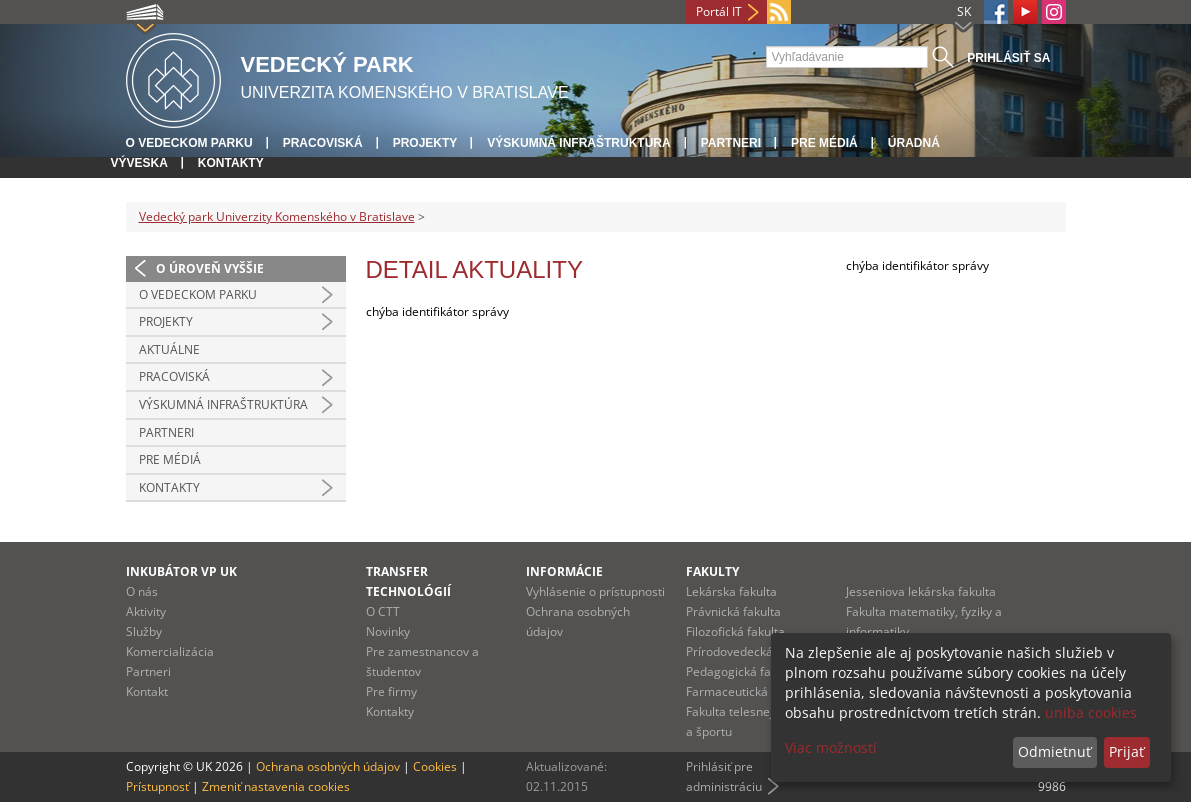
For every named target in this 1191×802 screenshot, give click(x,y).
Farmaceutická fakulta (747, 691)
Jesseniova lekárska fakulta (921, 591)
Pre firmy (391, 691)
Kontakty (231, 163)
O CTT (383, 611)
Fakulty (712, 571)
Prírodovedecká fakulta (750, 651)
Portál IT (719, 11)
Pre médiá (824, 143)
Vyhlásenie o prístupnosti (595, 591)
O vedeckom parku (189, 143)
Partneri (731, 143)
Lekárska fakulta (731, 591)
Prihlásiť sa (1008, 58)
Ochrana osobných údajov (328, 766)
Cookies (435, 766)
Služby (144, 631)
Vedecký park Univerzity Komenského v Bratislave (277, 216)
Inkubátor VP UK (181, 571)
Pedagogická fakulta (742, 671)
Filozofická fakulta (735, 631)
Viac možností (831, 747)
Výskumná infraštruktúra (578, 143)
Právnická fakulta (733, 611)
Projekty (425, 143)
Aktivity (146, 611)
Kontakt (147, 691)
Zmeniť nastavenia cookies (276, 786)
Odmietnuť (1054, 751)
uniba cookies (1091, 712)
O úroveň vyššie (210, 268)
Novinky (388, 631)
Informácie (564, 571)
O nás (142, 591)
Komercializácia (170, 651)
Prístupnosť (157, 786)
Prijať (1126, 751)
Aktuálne (169, 349)
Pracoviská (323, 143)
